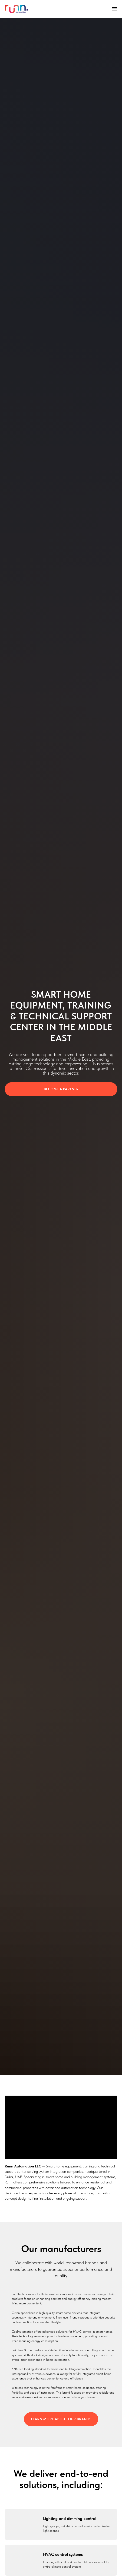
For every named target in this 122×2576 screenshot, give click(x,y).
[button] (61, 1089)
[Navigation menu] (114, 8)
